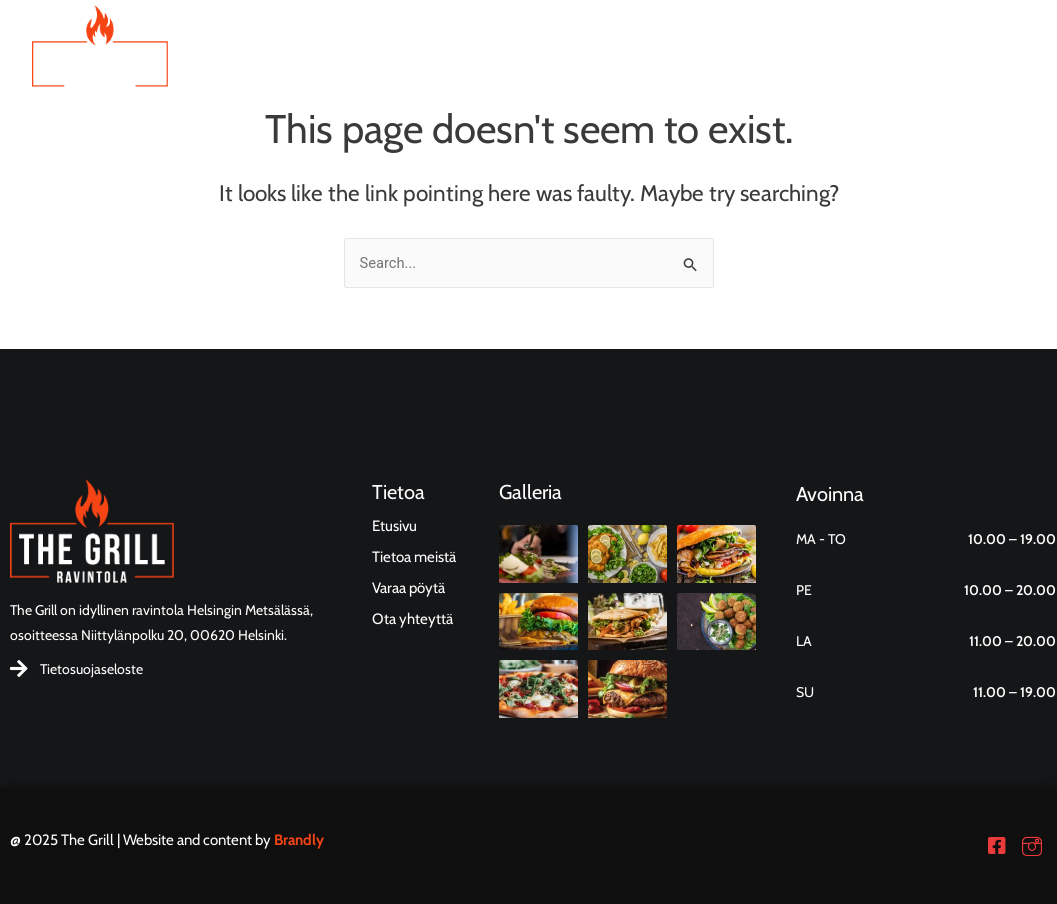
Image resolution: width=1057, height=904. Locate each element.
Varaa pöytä (963, 69)
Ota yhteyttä (837, 69)
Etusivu (476, 69)
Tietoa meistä (705, 69)
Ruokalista (579, 69)
